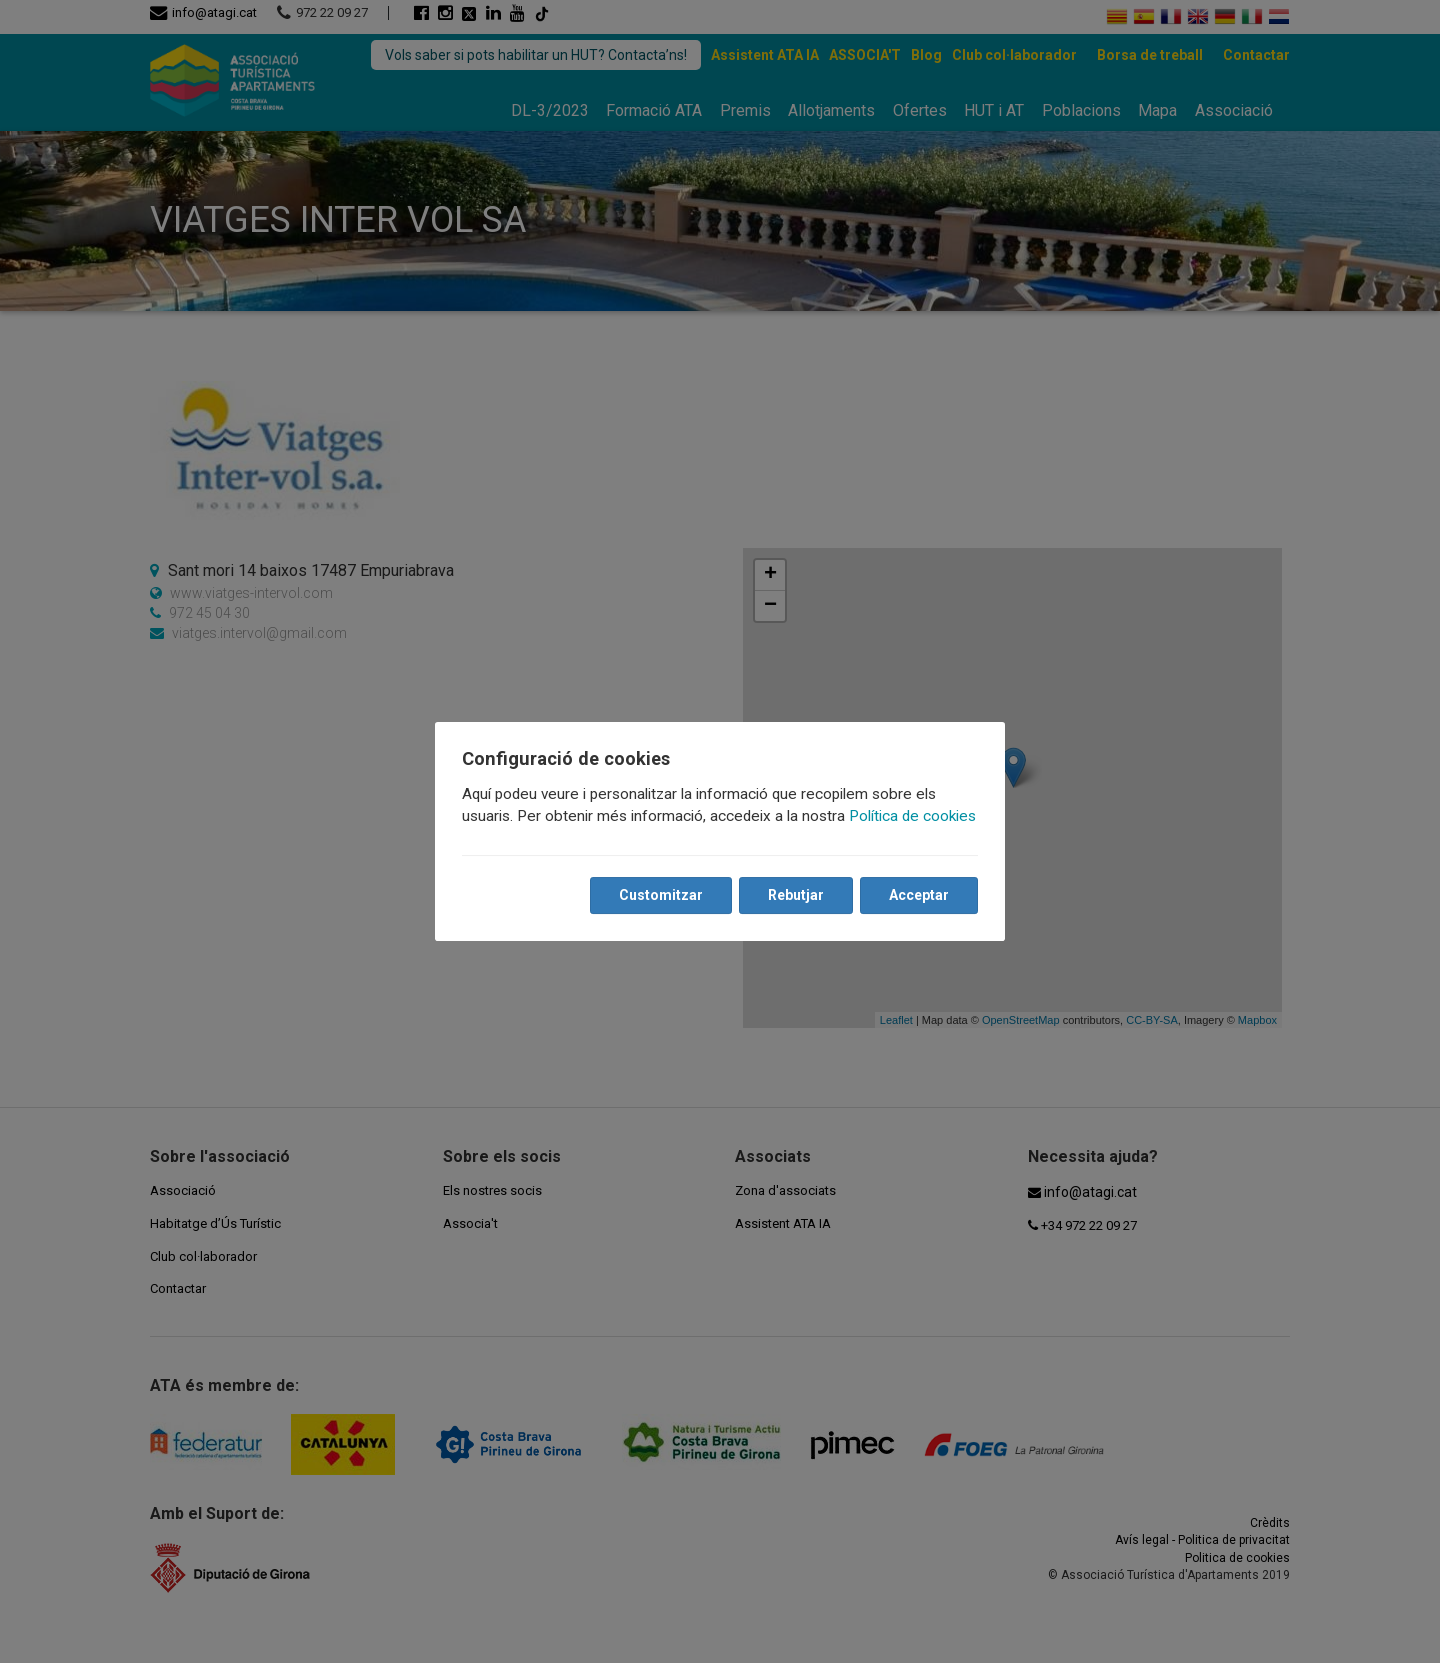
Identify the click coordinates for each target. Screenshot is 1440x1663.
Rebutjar (795, 895)
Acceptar (918, 895)
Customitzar (660, 895)
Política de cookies (913, 816)
